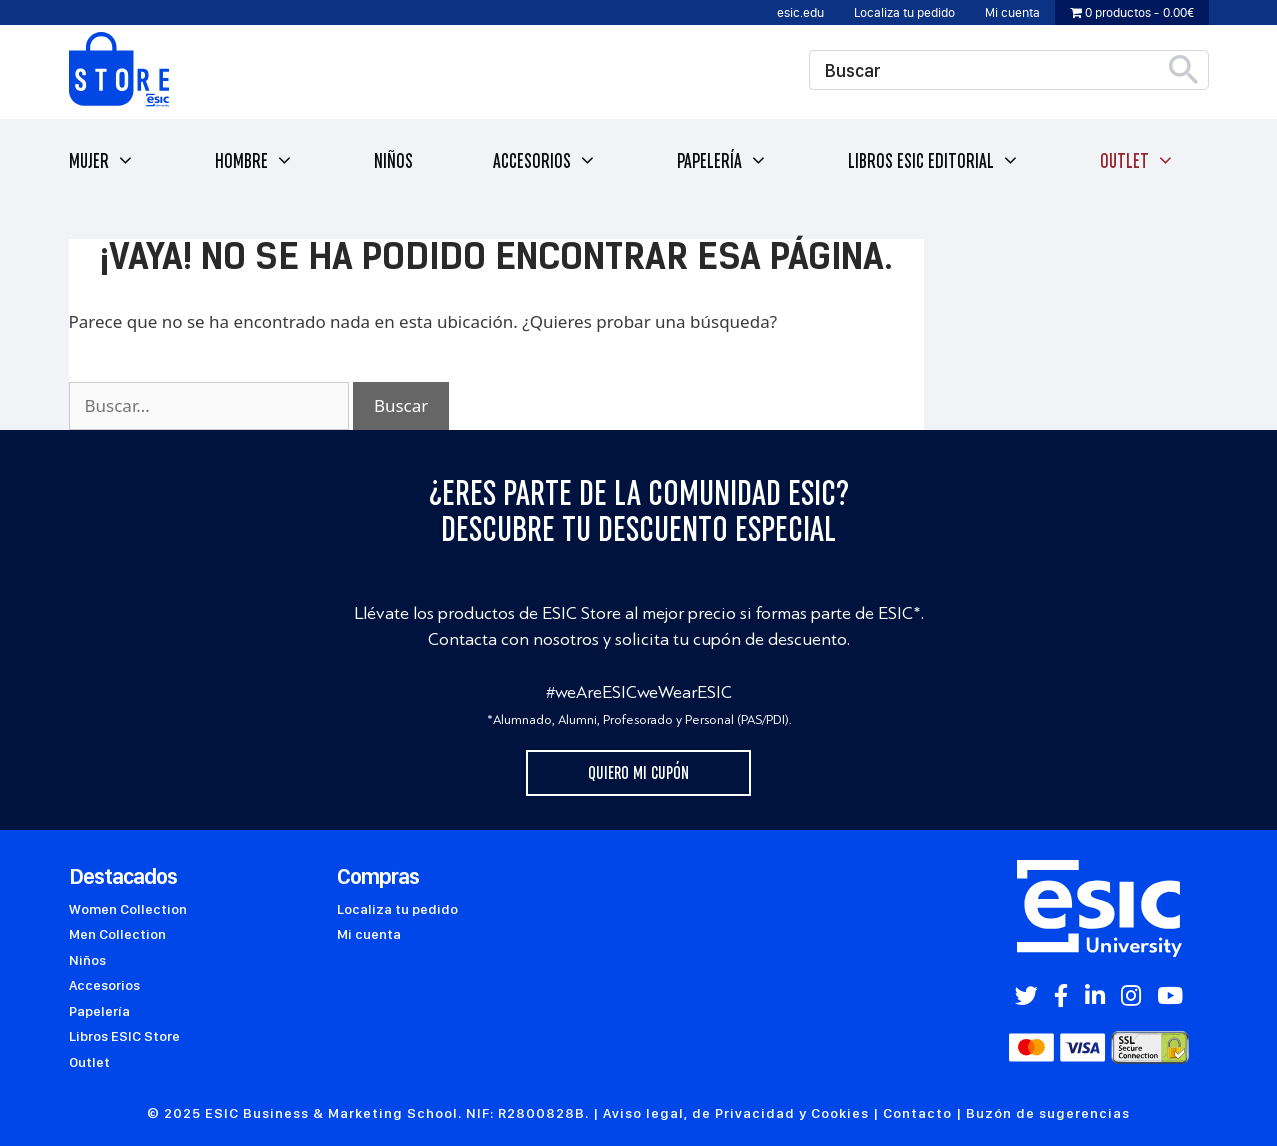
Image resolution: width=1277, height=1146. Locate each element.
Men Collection (117, 934)
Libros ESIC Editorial (934, 161)
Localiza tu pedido (904, 12)
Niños (393, 161)
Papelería (722, 161)
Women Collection (128, 909)
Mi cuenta (1012, 12)
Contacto (917, 1113)
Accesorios (545, 161)
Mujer (102, 161)
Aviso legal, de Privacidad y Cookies (736, 1113)
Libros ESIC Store (124, 1036)
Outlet (1137, 161)
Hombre (254, 161)
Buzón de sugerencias (1048, 1113)
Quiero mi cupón (638, 773)
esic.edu (800, 12)
